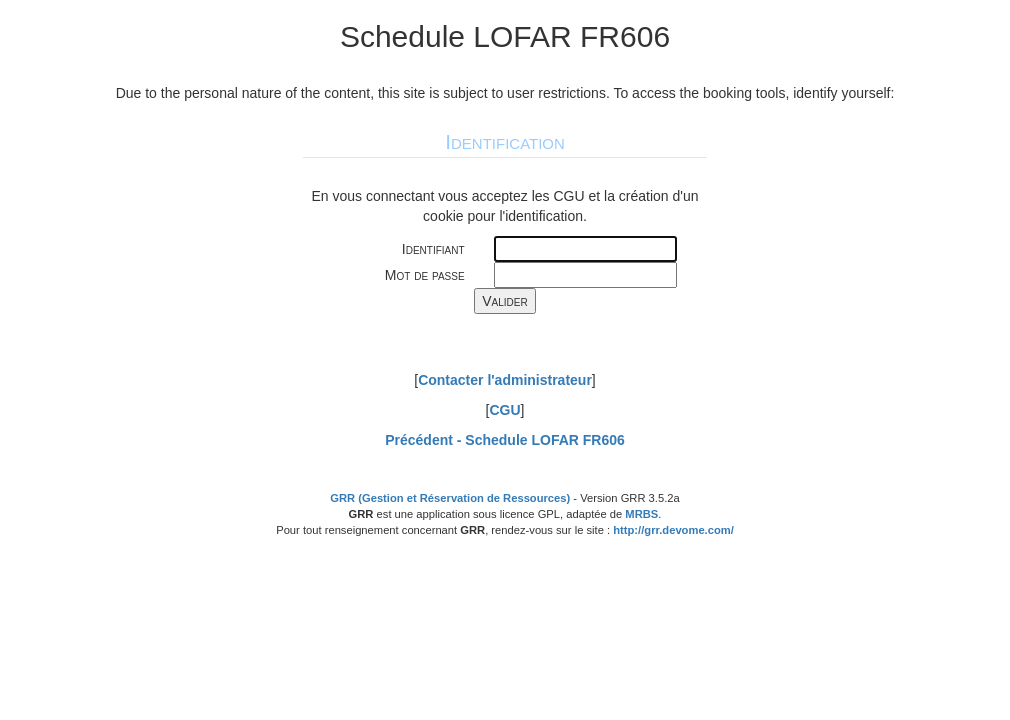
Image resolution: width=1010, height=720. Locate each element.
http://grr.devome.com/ (673, 530)
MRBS (641, 514)
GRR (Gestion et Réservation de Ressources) (450, 498)
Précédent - (505, 440)
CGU (504, 410)
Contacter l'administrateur (505, 380)
